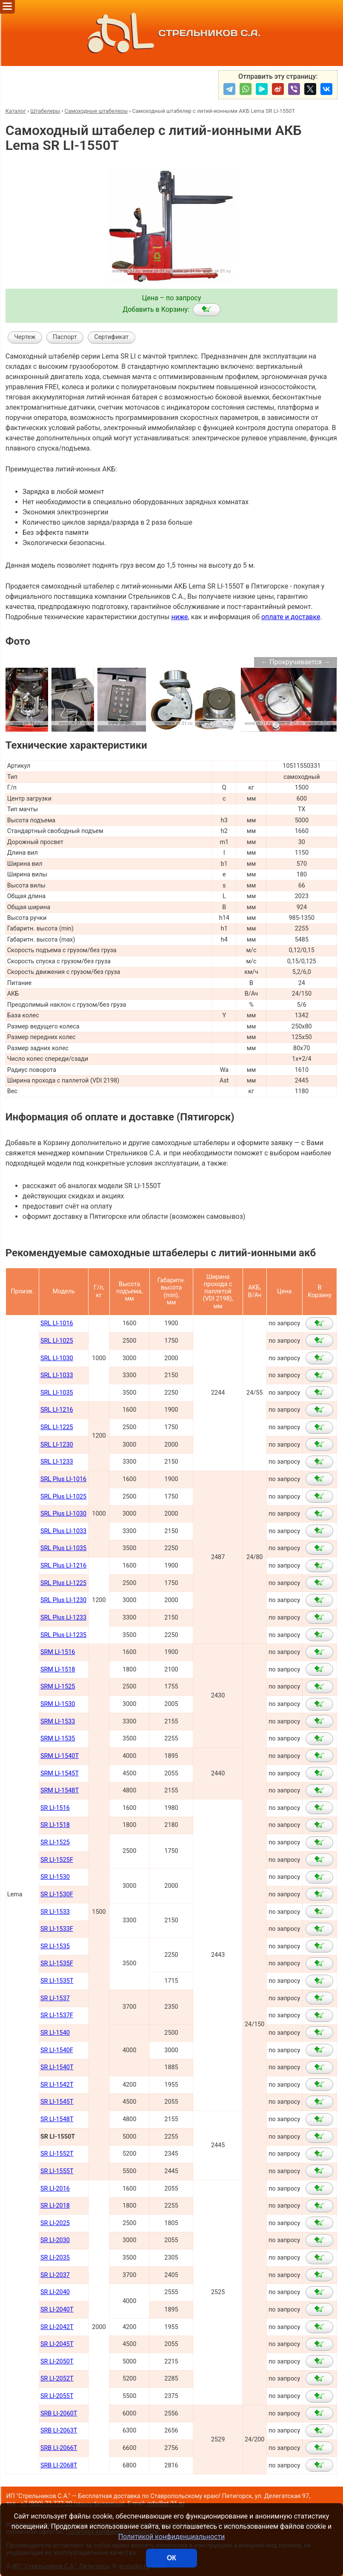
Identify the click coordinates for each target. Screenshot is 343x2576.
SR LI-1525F (56, 1860)
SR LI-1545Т (57, 2101)
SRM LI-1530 (57, 1704)
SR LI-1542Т (57, 2084)
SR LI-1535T (57, 1980)
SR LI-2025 (55, 2223)
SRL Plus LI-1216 (63, 1565)
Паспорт (65, 337)
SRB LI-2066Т (58, 2448)
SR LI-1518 (55, 1825)
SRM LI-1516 (57, 1652)
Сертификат (111, 337)
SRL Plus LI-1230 (63, 1600)
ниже (179, 617)
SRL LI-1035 (56, 1392)
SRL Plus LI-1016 (63, 1479)
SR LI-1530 (55, 1877)
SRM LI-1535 (57, 1738)
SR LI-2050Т (57, 2361)
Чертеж (24, 337)
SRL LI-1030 (56, 1358)
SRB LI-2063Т (58, 2430)
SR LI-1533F (56, 1929)
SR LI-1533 (55, 1911)
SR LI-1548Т (57, 2119)
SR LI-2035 (55, 2257)
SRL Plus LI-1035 (63, 1548)
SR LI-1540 (55, 2032)
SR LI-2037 (55, 2275)
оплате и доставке (290, 617)
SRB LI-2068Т (58, 2465)
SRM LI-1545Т (59, 1773)
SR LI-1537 (55, 1998)
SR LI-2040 (55, 2292)
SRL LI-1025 (56, 1340)
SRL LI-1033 (56, 1375)
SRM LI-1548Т (59, 1790)
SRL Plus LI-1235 (63, 1635)
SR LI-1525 (55, 1842)
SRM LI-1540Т (59, 1756)
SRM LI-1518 (57, 1669)
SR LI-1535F (56, 1963)
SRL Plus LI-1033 (63, 1531)
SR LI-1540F (56, 2050)
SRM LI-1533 (57, 1721)
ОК (171, 2558)
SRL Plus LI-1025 (63, 1496)
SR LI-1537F (56, 2015)
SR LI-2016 (55, 2188)
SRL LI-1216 (56, 1409)
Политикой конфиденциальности (171, 2537)
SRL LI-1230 (56, 1444)
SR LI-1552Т (57, 2153)
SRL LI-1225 (56, 1427)
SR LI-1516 (55, 1808)
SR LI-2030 (55, 2240)
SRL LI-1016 (56, 1323)
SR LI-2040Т (57, 2309)
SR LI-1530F (56, 1894)
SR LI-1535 (55, 1946)
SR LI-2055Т (57, 2396)
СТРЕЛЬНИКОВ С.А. (171, 33)
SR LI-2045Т (57, 2344)
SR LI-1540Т (57, 2067)
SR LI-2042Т (57, 2327)
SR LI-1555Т (57, 2171)
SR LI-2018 (55, 2205)
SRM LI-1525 (57, 1686)
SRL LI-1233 (56, 1461)
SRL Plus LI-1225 (63, 1583)
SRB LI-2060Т (58, 2413)
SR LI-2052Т (57, 2378)
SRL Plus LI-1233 (63, 1617)
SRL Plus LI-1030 (63, 1513)
